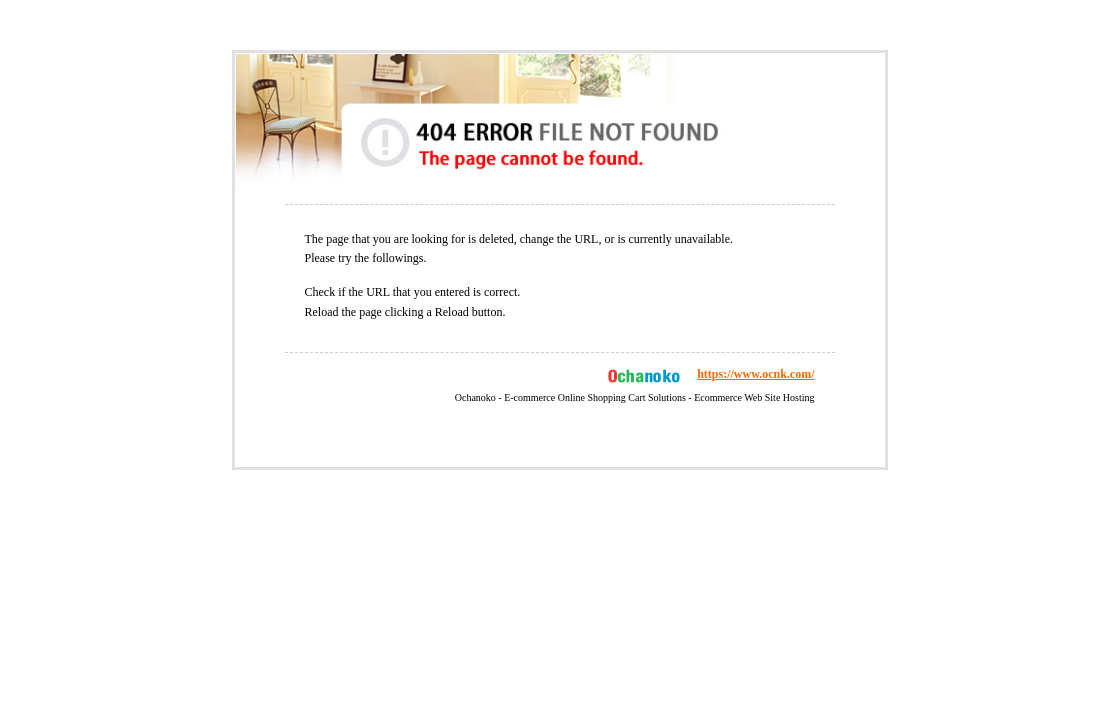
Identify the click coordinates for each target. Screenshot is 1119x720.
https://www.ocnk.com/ (755, 374)
